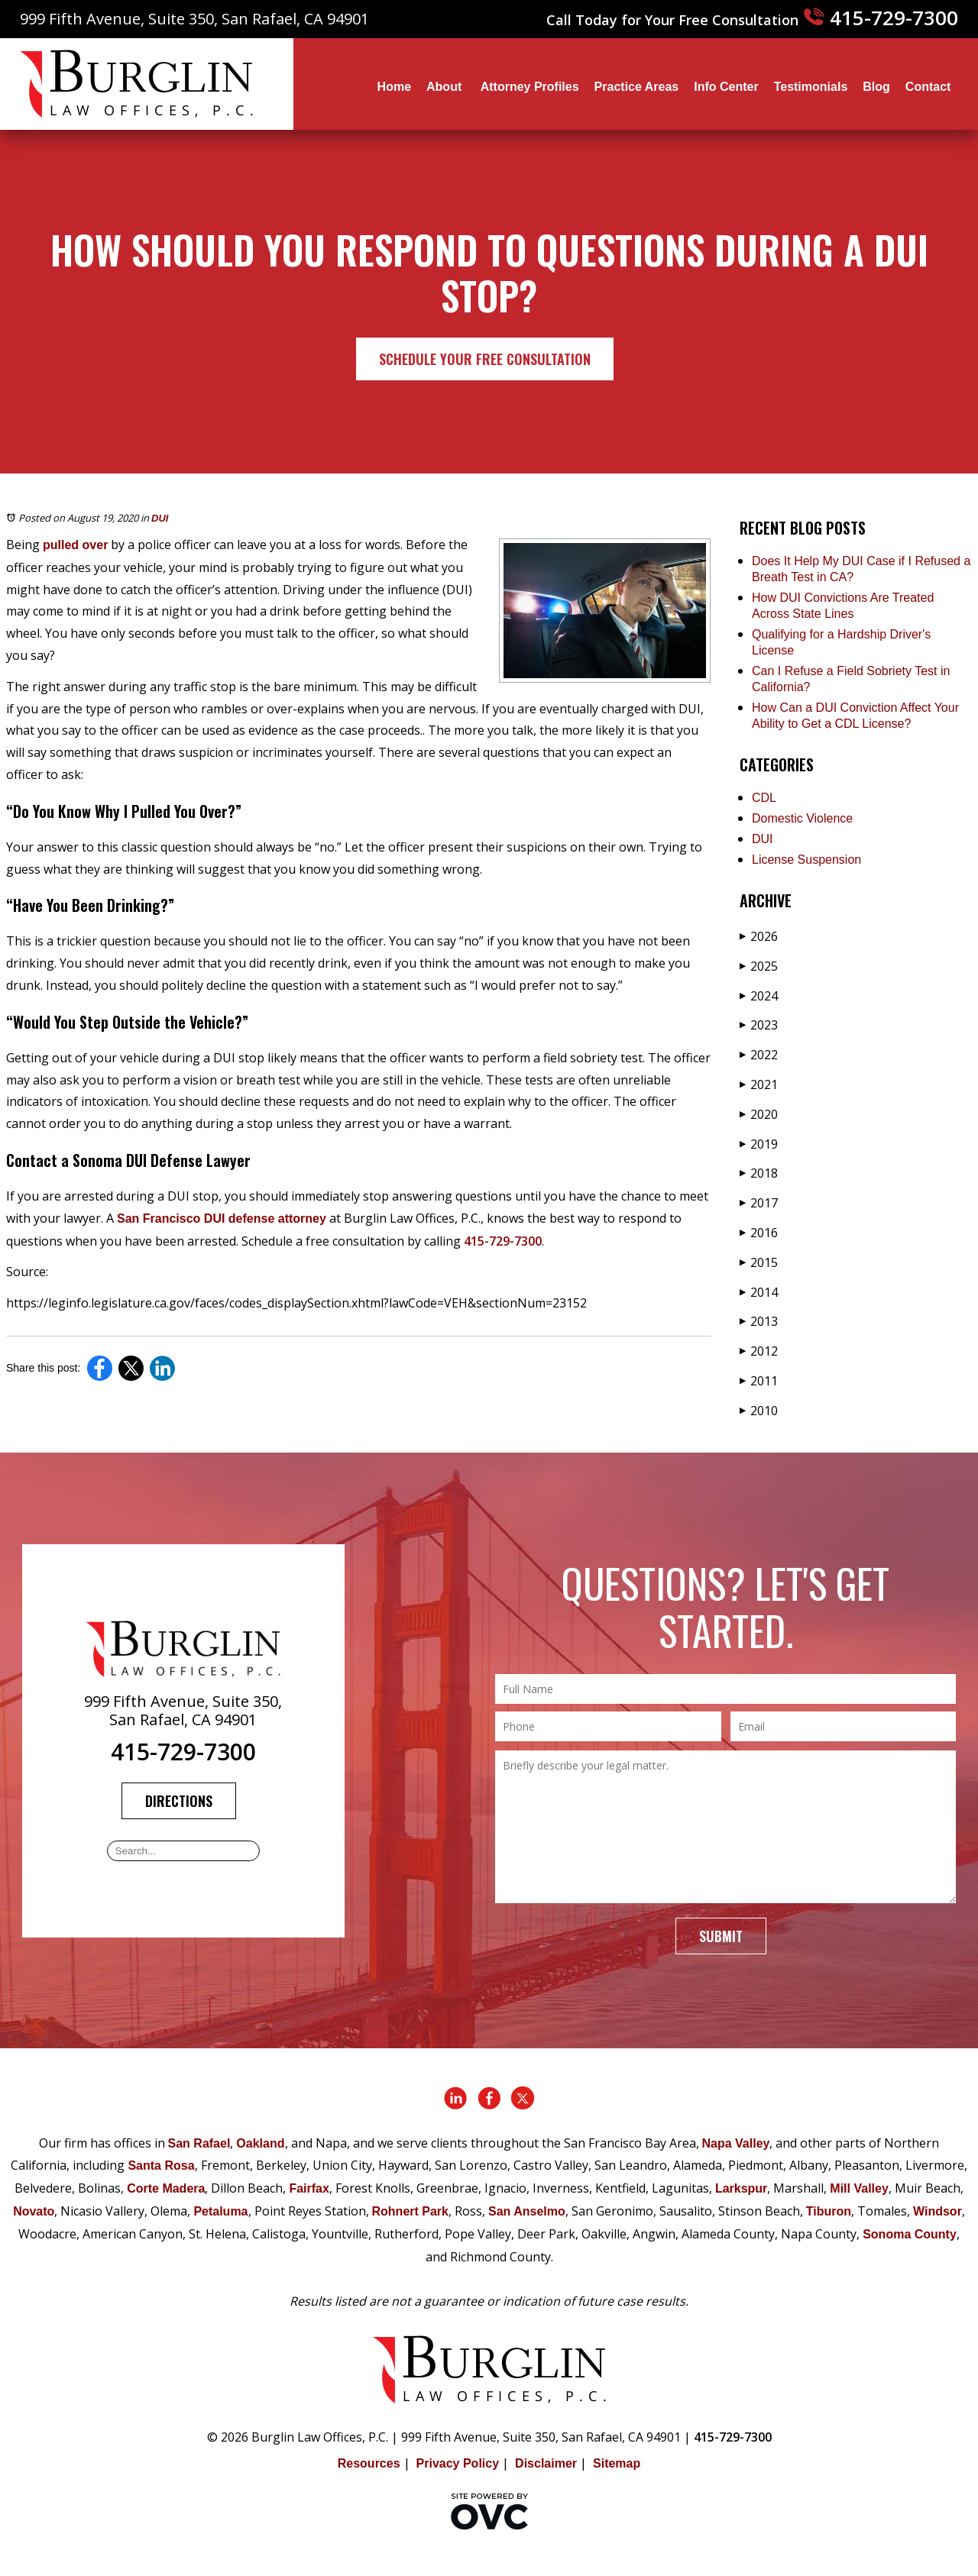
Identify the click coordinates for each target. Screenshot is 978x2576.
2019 (759, 1144)
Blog (876, 86)
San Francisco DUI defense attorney (221, 1218)
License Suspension (806, 859)
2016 (759, 1232)
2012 (759, 1351)
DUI (159, 518)
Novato (33, 2211)
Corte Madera (166, 2188)
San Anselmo (526, 2211)
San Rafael (199, 2143)
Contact (928, 86)
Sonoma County (910, 2234)
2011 (759, 1380)
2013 (759, 1321)
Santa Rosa (161, 2165)
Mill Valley (859, 2188)
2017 (759, 1202)
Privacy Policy (458, 2463)
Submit (721, 1936)
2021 (759, 1084)
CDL (764, 797)
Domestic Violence (802, 818)
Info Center (726, 86)
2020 (759, 1114)
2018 (759, 1173)
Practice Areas (636, 86)
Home (394, 86)
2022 (759, 1054)
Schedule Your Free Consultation (485, 359)
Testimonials (811, 86)
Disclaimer (546, 2463)
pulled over (75, 544)
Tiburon (828, 2211)
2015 (759, 1262)
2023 (759, 1025)
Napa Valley (736, 2143)
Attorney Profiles (530, 86)
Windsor (937, 2211)
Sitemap (616, 2463)
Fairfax (309, 2188)
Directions (178, 1801)
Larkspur (741, 2188)
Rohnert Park (410, 2211)
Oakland (260, 2143)
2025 (759, 966)
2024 (759, 995)
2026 (759, 936)
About (445, 86)
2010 (759, 1410)
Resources (369, 2463)
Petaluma (220, 2211)
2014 (759, 1292)
